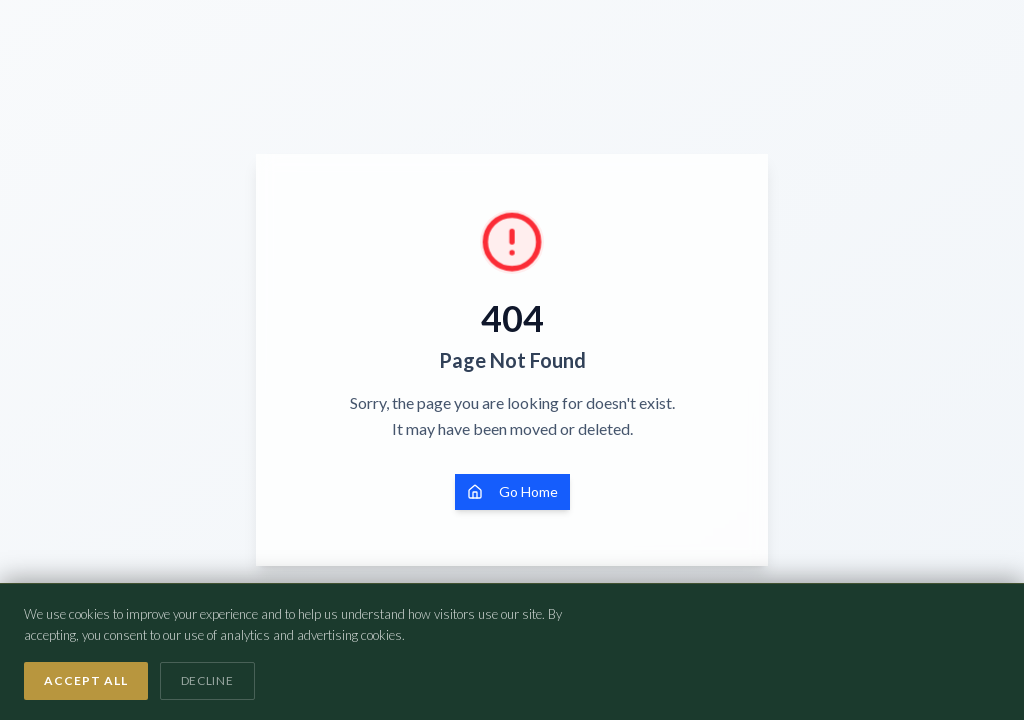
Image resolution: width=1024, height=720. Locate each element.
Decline (207, 680)
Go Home (512, 491)
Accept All (86, 680)
